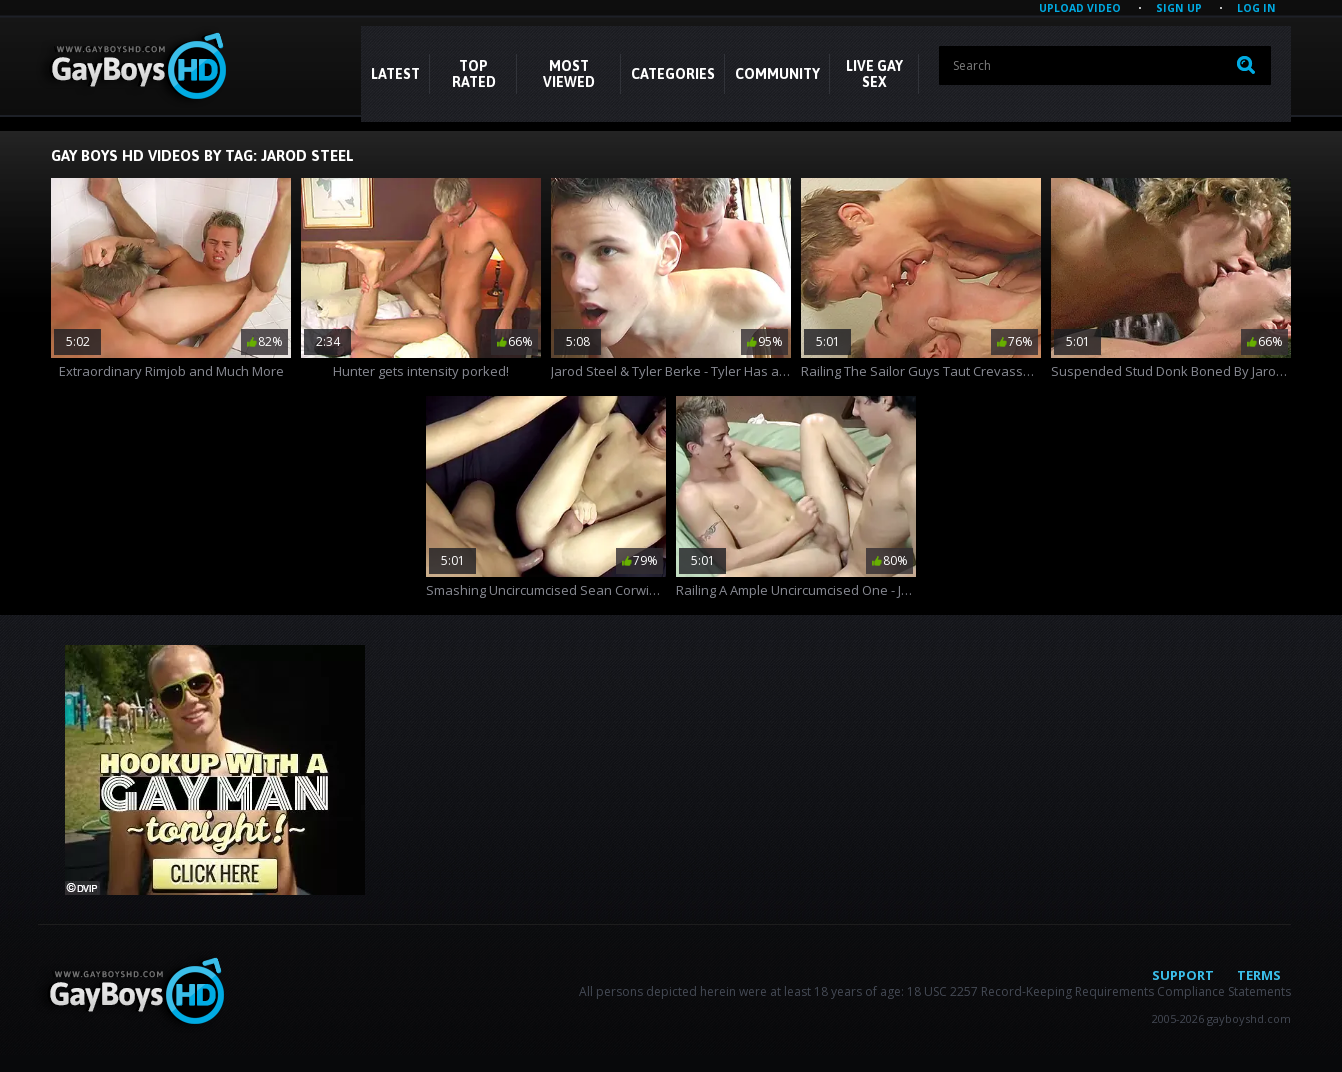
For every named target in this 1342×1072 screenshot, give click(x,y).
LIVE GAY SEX (874, 74)
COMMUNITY (777, 74)
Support (1183, 975)
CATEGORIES (673, 74)
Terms (1259, 975)
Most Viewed (569, 74)
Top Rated (474, 74)
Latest (395, 74)
